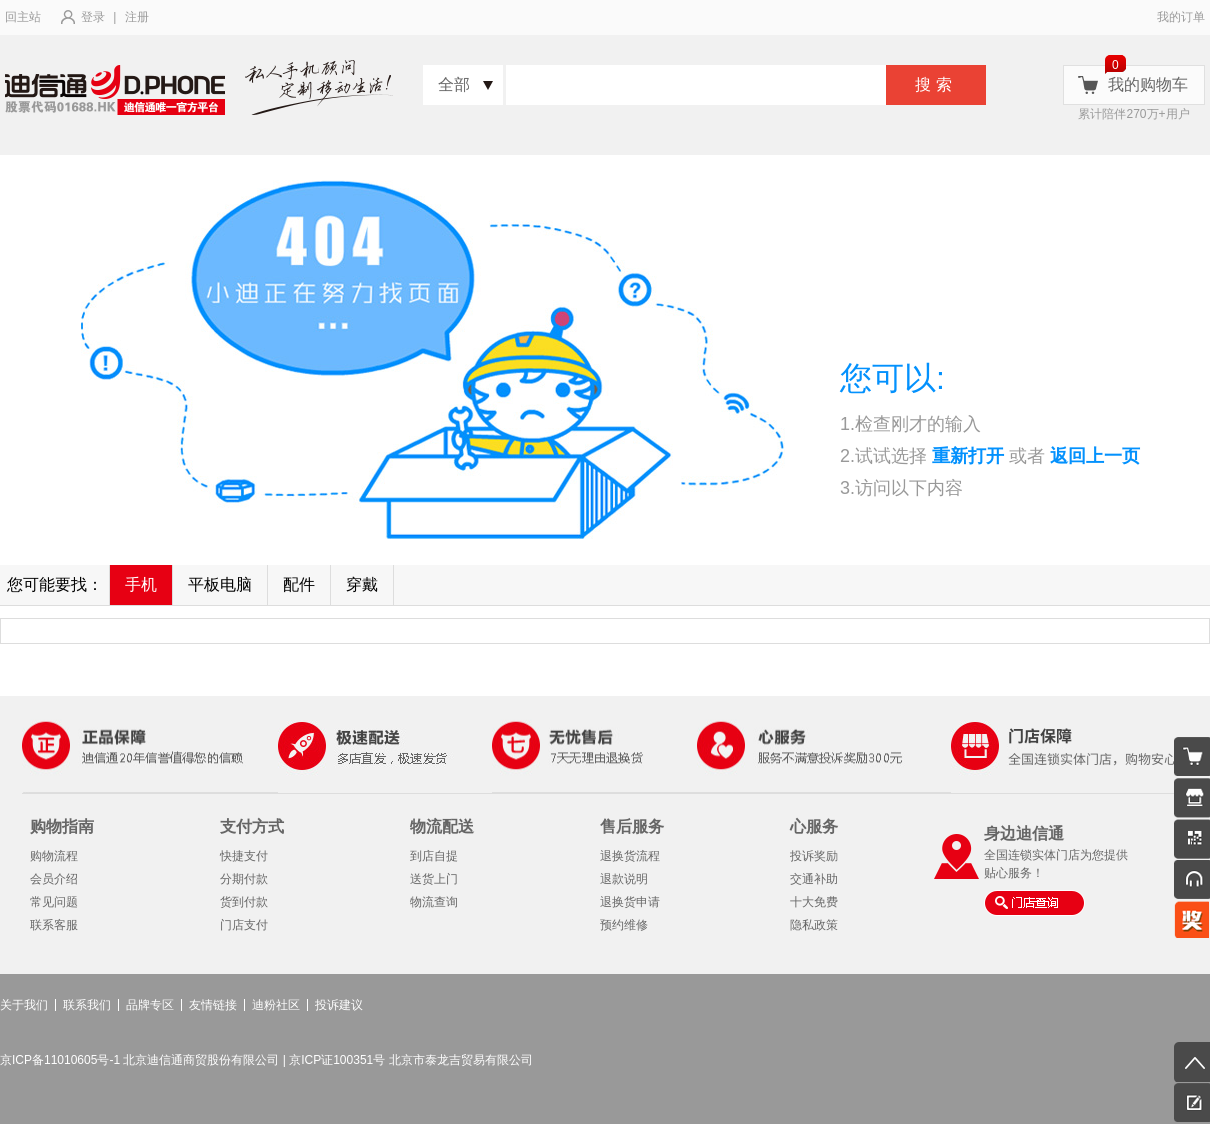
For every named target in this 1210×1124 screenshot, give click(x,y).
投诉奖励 (814, 856)
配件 (299, 584)
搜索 (936, 84)
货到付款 (244, 902)
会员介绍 (54, 879)
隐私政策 (814, 925)
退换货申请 (630, 902)
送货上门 (434, 879)
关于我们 (24, 1005)
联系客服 (54, 925)
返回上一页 (1095, 456)
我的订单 (1181, 17)
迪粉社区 (276, 1005)
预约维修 (624, 925)
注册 (137, 17)
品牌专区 (150, 1005)
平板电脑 (220, 584)
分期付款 (244, 879)
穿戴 (362, 584)
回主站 (23, 17)
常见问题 (54, 902)
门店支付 (244, 925)
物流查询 (434, 902)
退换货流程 (630, 856)
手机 (141, 584)
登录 (93, 17)
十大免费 (814, 902)
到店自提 (434, 856)
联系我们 (87, 1005)
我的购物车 (1148, 84)
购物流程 (54, 856)
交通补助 (814, 879)
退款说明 (624, 879)
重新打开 (968, 456)
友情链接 (213, 1005)
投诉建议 (339, 1005)
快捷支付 (244, 856)
